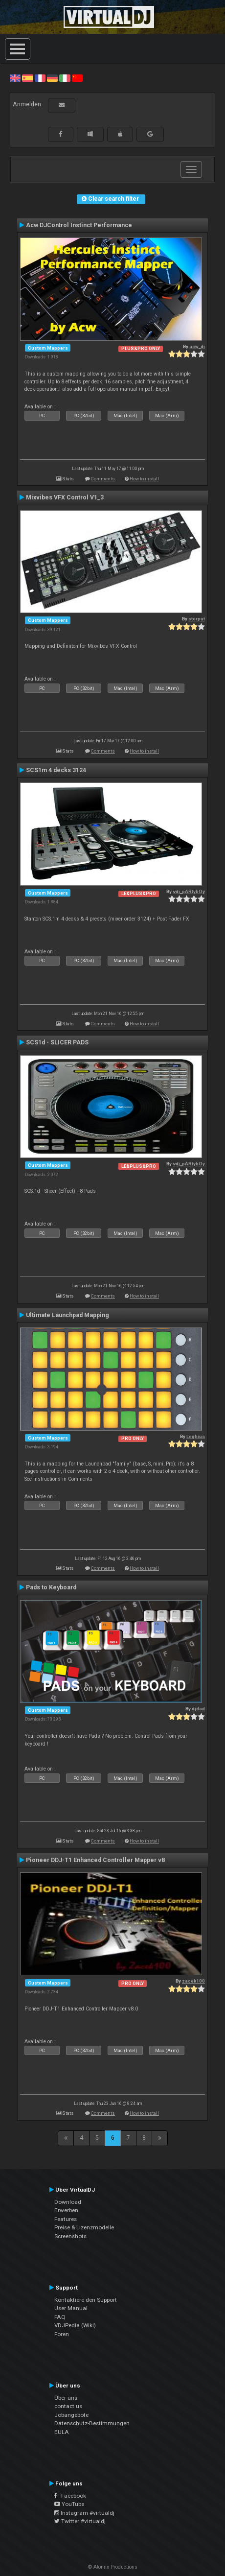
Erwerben (66, 2210)
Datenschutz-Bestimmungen (92, 2423)
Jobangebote (71, 2414)
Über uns (65, 2397)
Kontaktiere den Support (85, 2299)
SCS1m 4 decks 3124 (56, 770)
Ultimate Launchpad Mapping (67, 1315)
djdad (198, 1708)
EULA (61, 2432)
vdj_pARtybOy (189, 891)
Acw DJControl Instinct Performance (79, 225)
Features (65, 2219)
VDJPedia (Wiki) (75, 2325)
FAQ (60, 2317)
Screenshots (70, 2236)
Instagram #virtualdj (84, 2512)
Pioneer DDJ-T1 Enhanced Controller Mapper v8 (95, 1860)
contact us (68, 2406)
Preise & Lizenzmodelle (84, 2227)
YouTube (69, 2504)
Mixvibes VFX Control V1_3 (65, 497)
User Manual (71, 2308)
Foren (61, 2334)
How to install (144, 478)
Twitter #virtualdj (80, 2521)
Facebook (70, 2495)
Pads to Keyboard (51, 1587)
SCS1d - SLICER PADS (57, 1042)
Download (67, 2201)
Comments (103, 478)
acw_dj (197, 346)
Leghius (195, 1436)
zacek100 (193, 1981)
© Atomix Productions (112, 2567)
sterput (196, 618)
